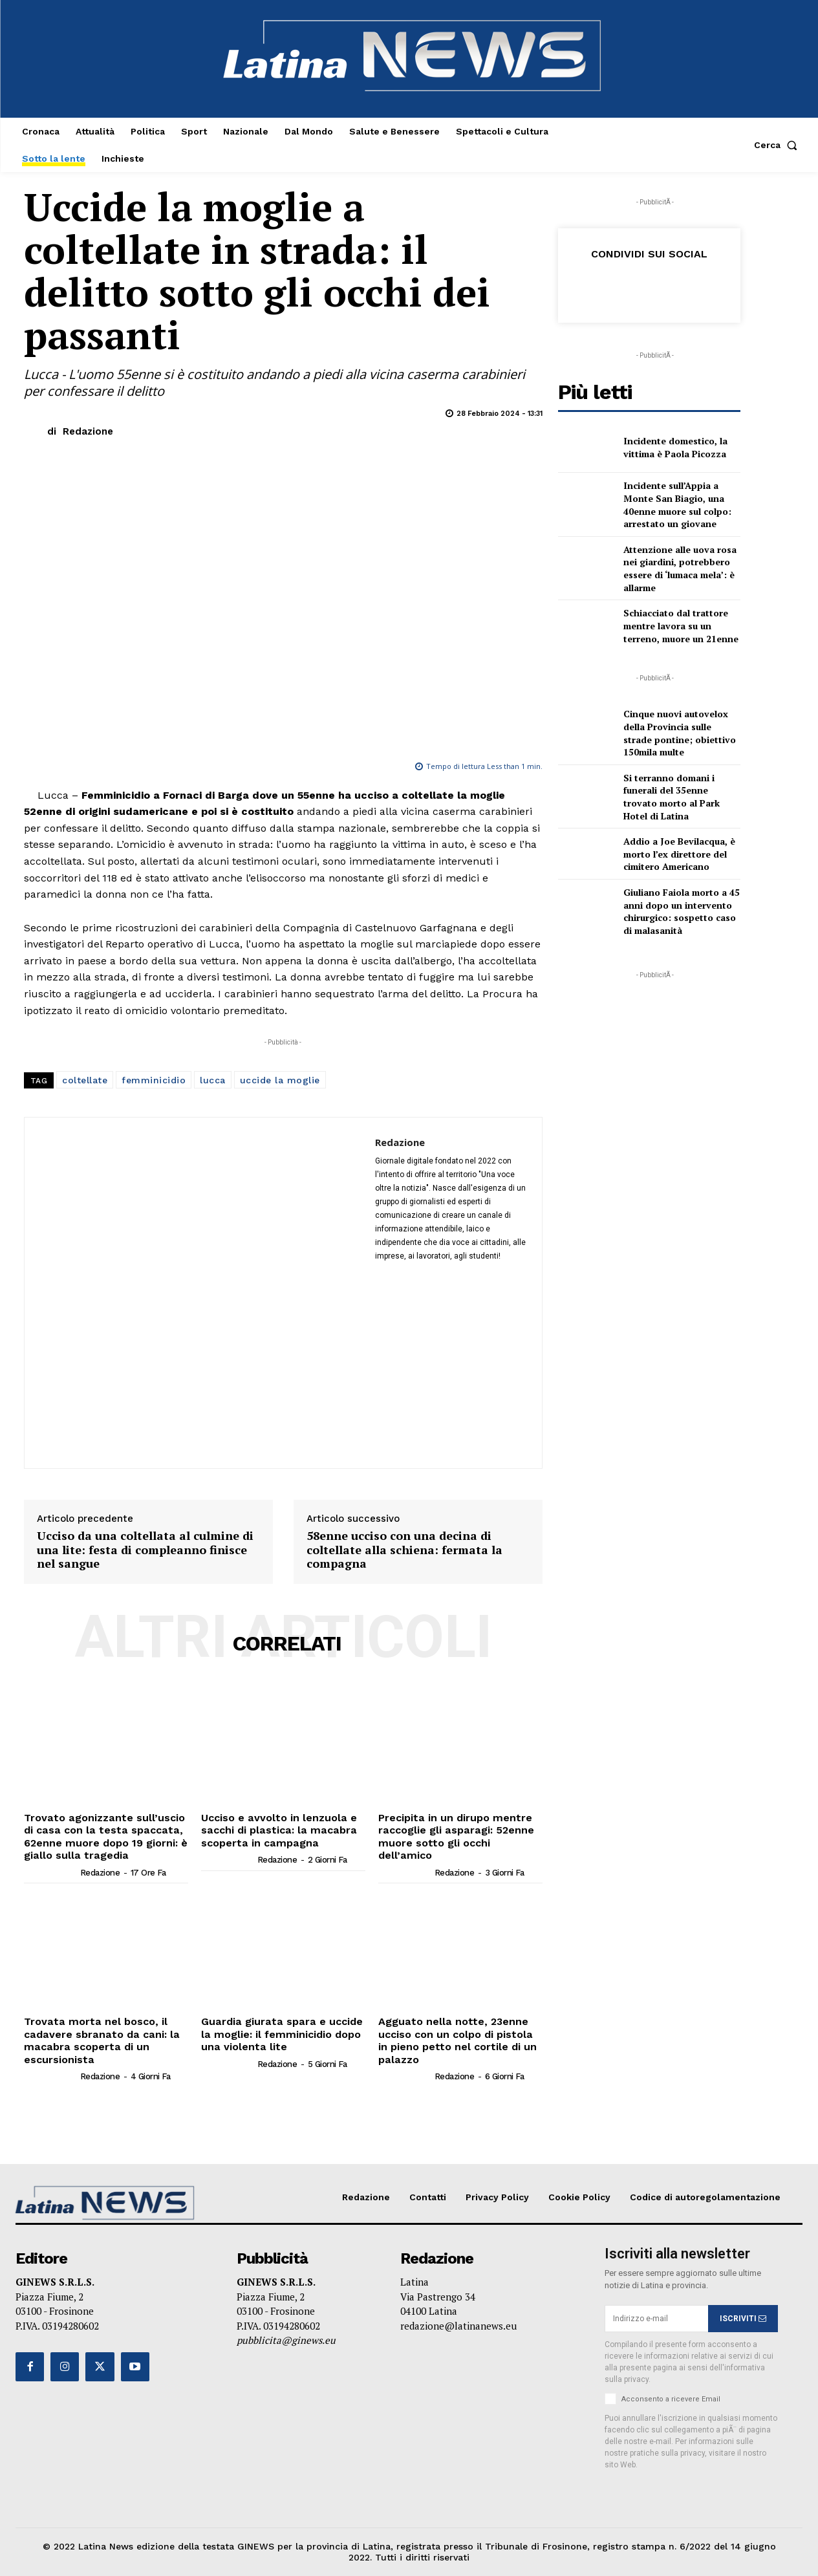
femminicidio (154, 1080)
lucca (213, 1080)
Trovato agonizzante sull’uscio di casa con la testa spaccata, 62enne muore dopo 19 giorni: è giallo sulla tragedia (105, 1836)
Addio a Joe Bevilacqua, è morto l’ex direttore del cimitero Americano (679, 853)
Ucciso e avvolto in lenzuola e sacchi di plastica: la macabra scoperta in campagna (278, 1830)
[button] (778, 144)
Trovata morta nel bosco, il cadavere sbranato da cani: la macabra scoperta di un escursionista (99, 2040)
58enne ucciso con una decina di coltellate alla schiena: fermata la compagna (404, 1550)
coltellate (84, 1080)
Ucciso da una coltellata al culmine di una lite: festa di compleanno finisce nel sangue (145, 1550)
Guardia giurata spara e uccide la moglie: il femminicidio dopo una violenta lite (280, 2033)
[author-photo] (51, 1872)
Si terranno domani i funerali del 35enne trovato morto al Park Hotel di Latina (671, 797)
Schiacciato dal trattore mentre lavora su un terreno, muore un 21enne (680, 625)
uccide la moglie (280, 1080)
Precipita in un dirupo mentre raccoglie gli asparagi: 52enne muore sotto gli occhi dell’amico (455, 1836)
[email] (656, 2318)
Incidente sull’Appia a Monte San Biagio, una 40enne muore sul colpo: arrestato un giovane (677, 504)
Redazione (88, 431)
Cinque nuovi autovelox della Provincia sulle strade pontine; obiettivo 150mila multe (679, 733)
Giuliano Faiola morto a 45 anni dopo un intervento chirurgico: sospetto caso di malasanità (681, 911)
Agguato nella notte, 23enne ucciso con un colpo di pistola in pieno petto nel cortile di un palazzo (457, 2040)
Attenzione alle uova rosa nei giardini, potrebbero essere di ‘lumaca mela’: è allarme (680, 568)
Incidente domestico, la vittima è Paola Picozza (675, 447)
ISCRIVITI (743, 2317)
